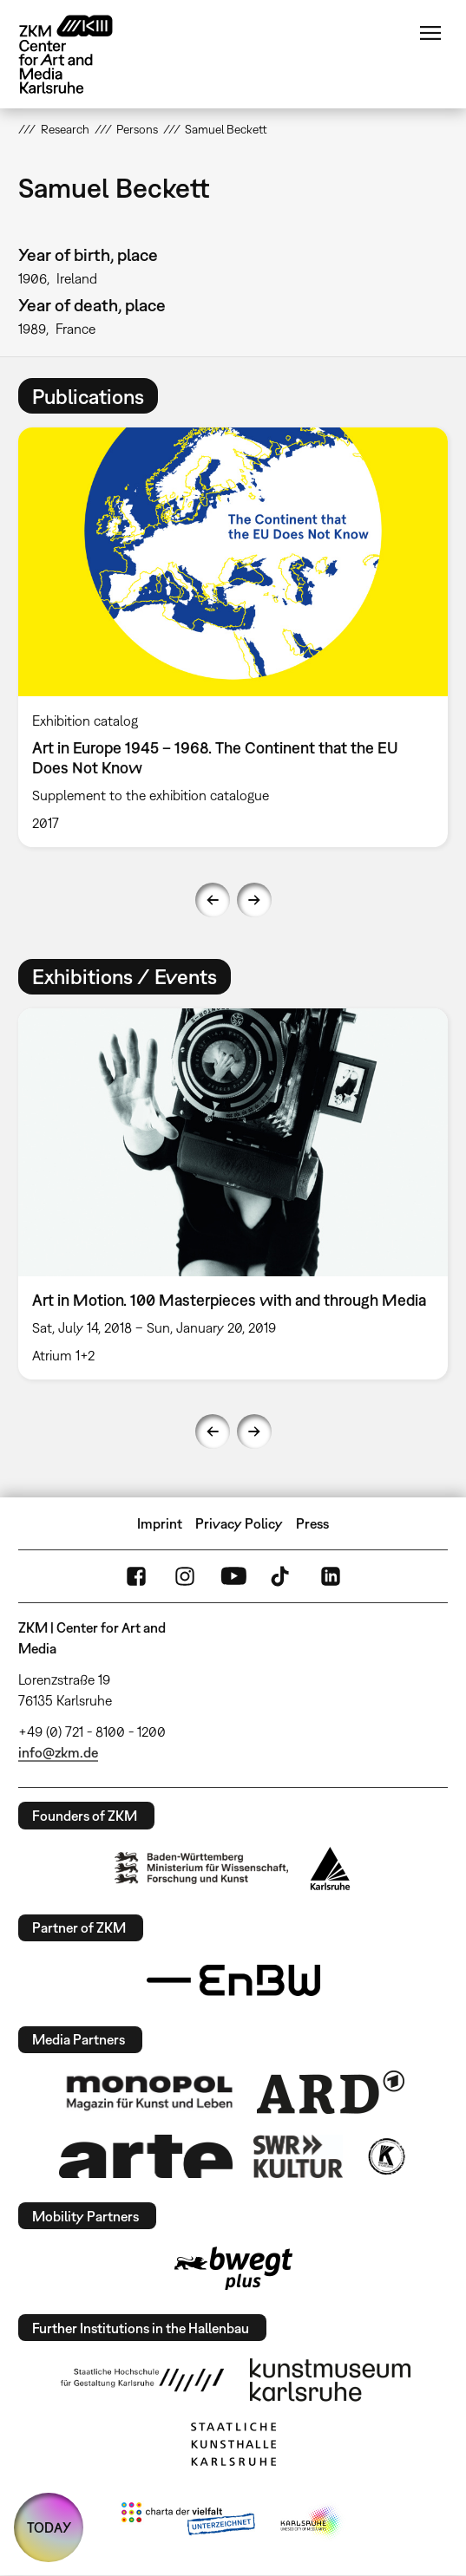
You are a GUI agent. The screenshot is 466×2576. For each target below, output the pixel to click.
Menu (430, 33)
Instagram (184, 1576)
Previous (212, 900)
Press (312, 1523)
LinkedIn (330, 1576)
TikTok (282, 1576)
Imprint (159, 1523)
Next (254, 900)
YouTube (233, 1576)
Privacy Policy (239, 1523)
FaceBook (136, 1576)
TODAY (49, 2527)
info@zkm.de (58, 1752)
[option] (233, 636)
